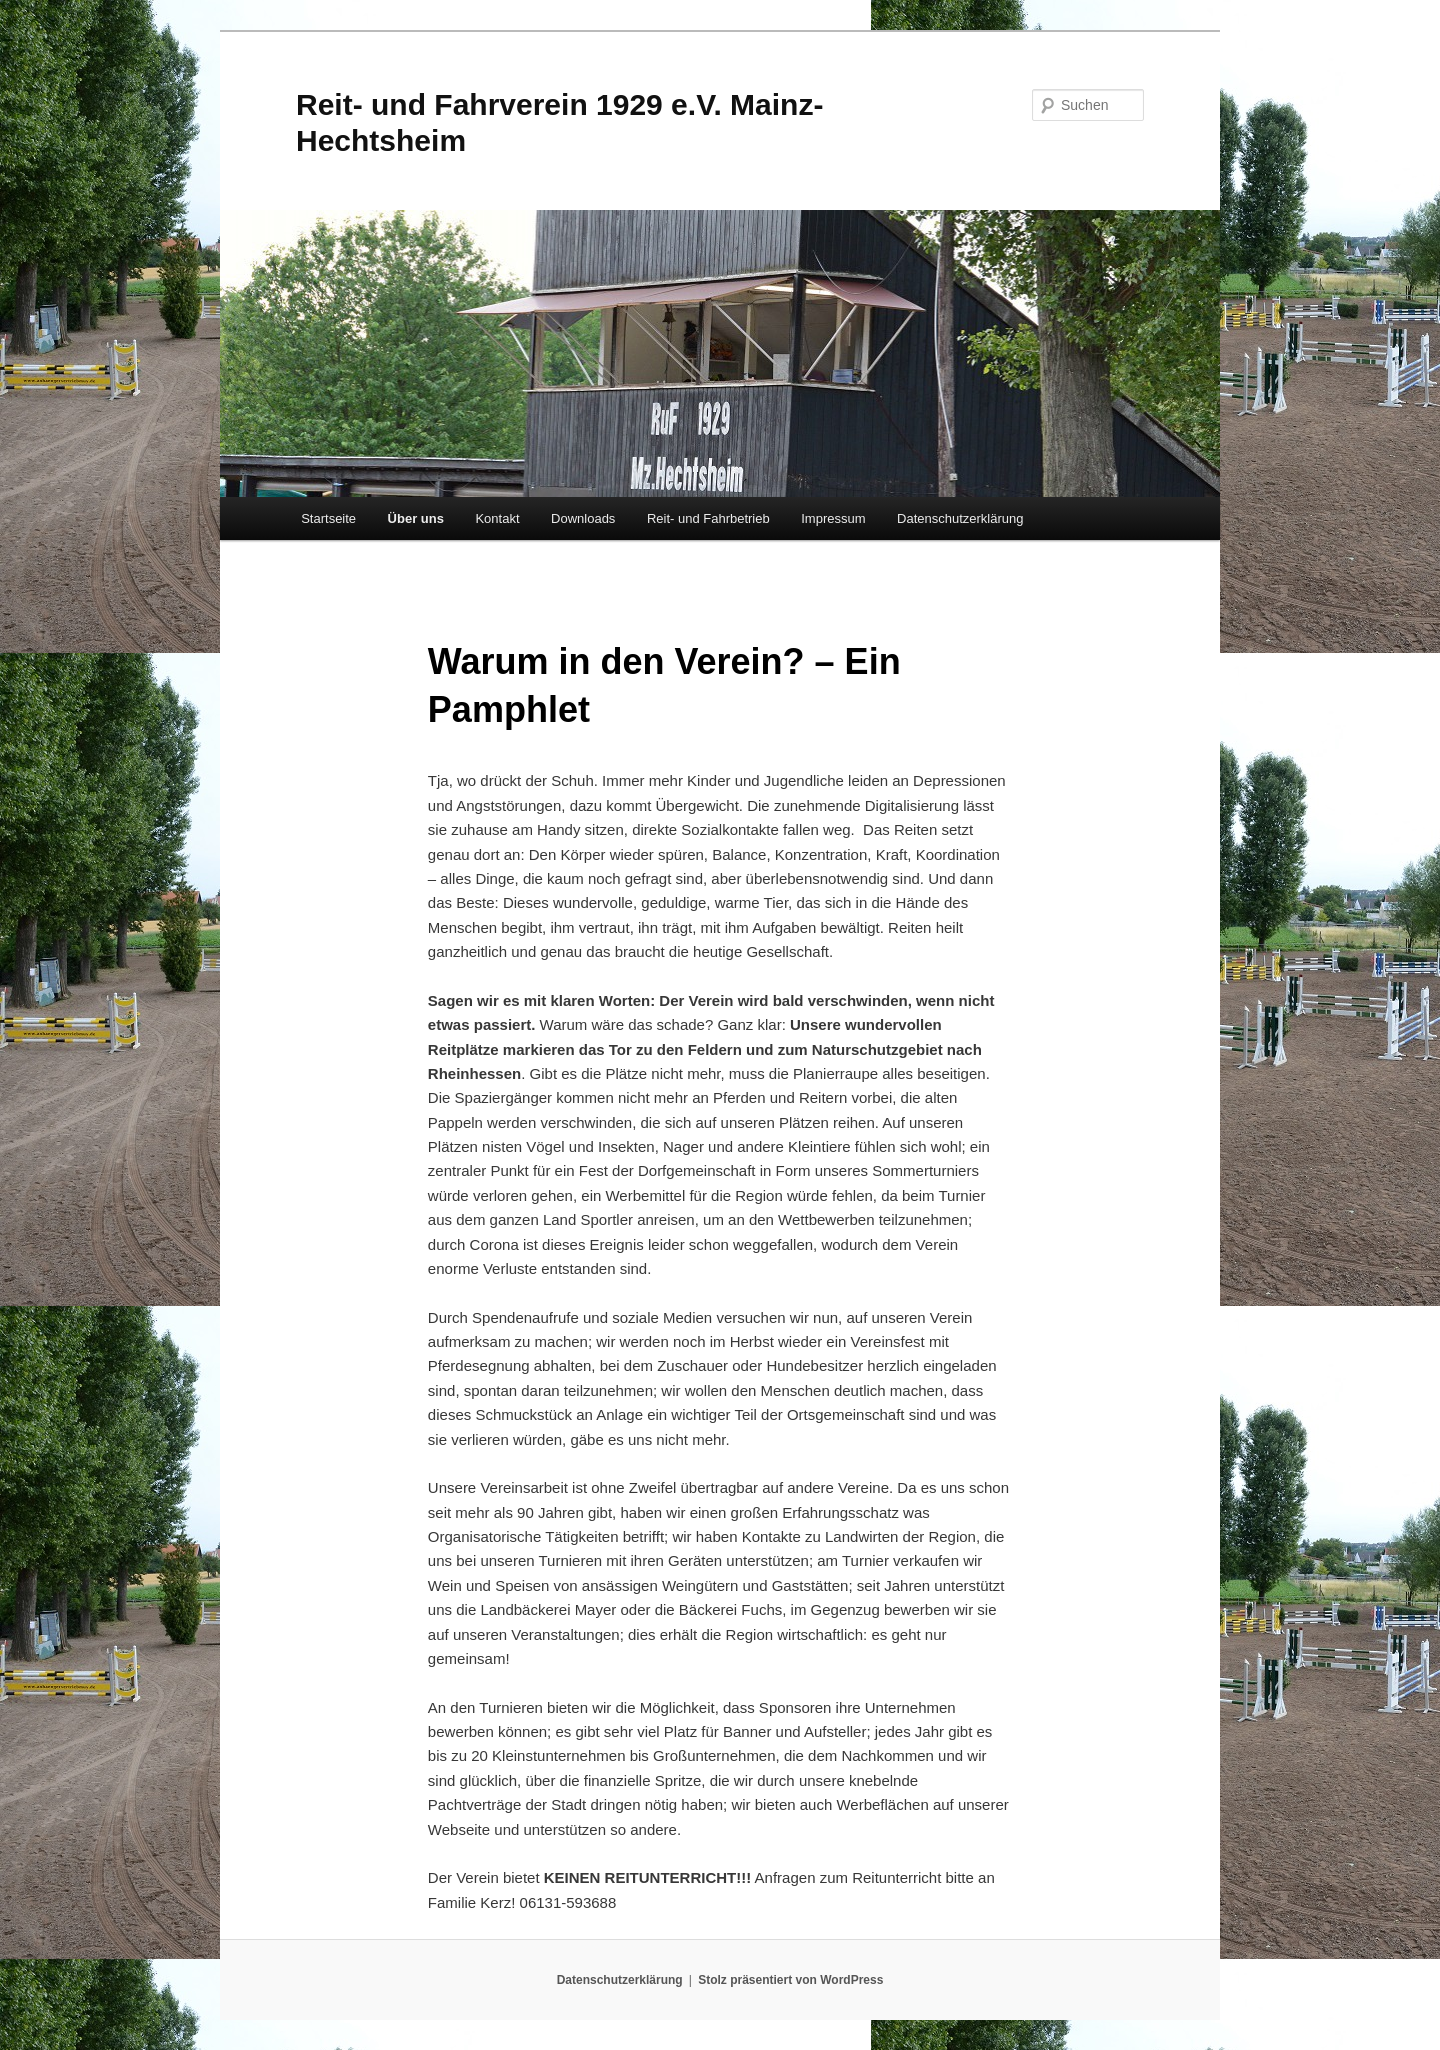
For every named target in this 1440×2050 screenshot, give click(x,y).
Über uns (416, 518)
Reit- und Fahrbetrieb (708, 518)
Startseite (328, 518)
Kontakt (497, 518)
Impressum (833, 518)
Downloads (583, 518)
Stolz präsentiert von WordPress (790, 1980)
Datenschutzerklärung (960, 518)
